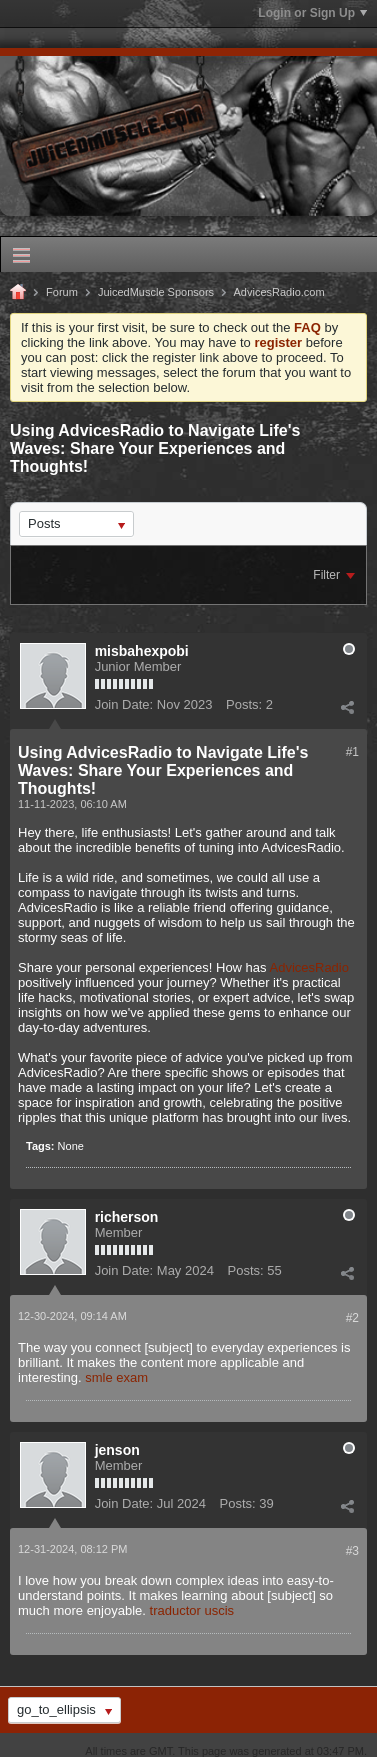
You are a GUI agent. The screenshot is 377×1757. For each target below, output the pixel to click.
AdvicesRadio (309, 967)
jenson (117, 1450)
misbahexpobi (142, 651)
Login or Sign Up (312, 13)
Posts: (244, 704)
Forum (62, 292)
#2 (352, 1318)
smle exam (116, 1377)
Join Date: (124, 704)
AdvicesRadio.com (279, 292)
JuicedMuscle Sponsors (156, 292)
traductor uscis (192, 1610)
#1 (352, 752)
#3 (352, 1551)
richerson (127, 1217)
